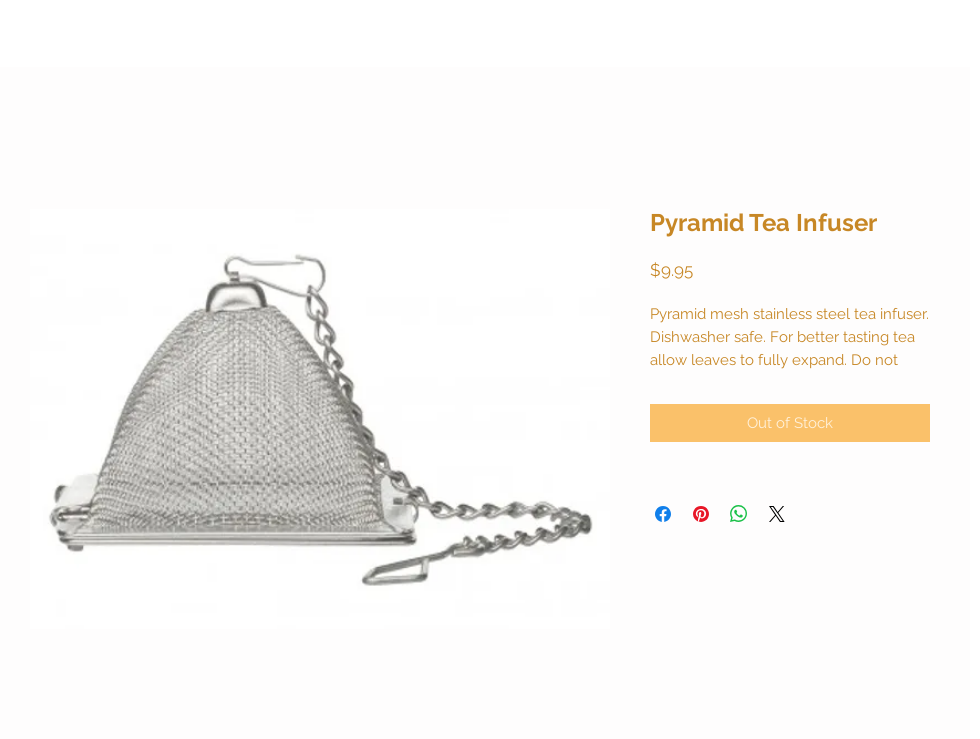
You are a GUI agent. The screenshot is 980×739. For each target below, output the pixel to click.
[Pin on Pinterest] (701, 514)
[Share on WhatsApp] (739, 514)
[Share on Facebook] (663, 514)
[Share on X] (777, 514)
